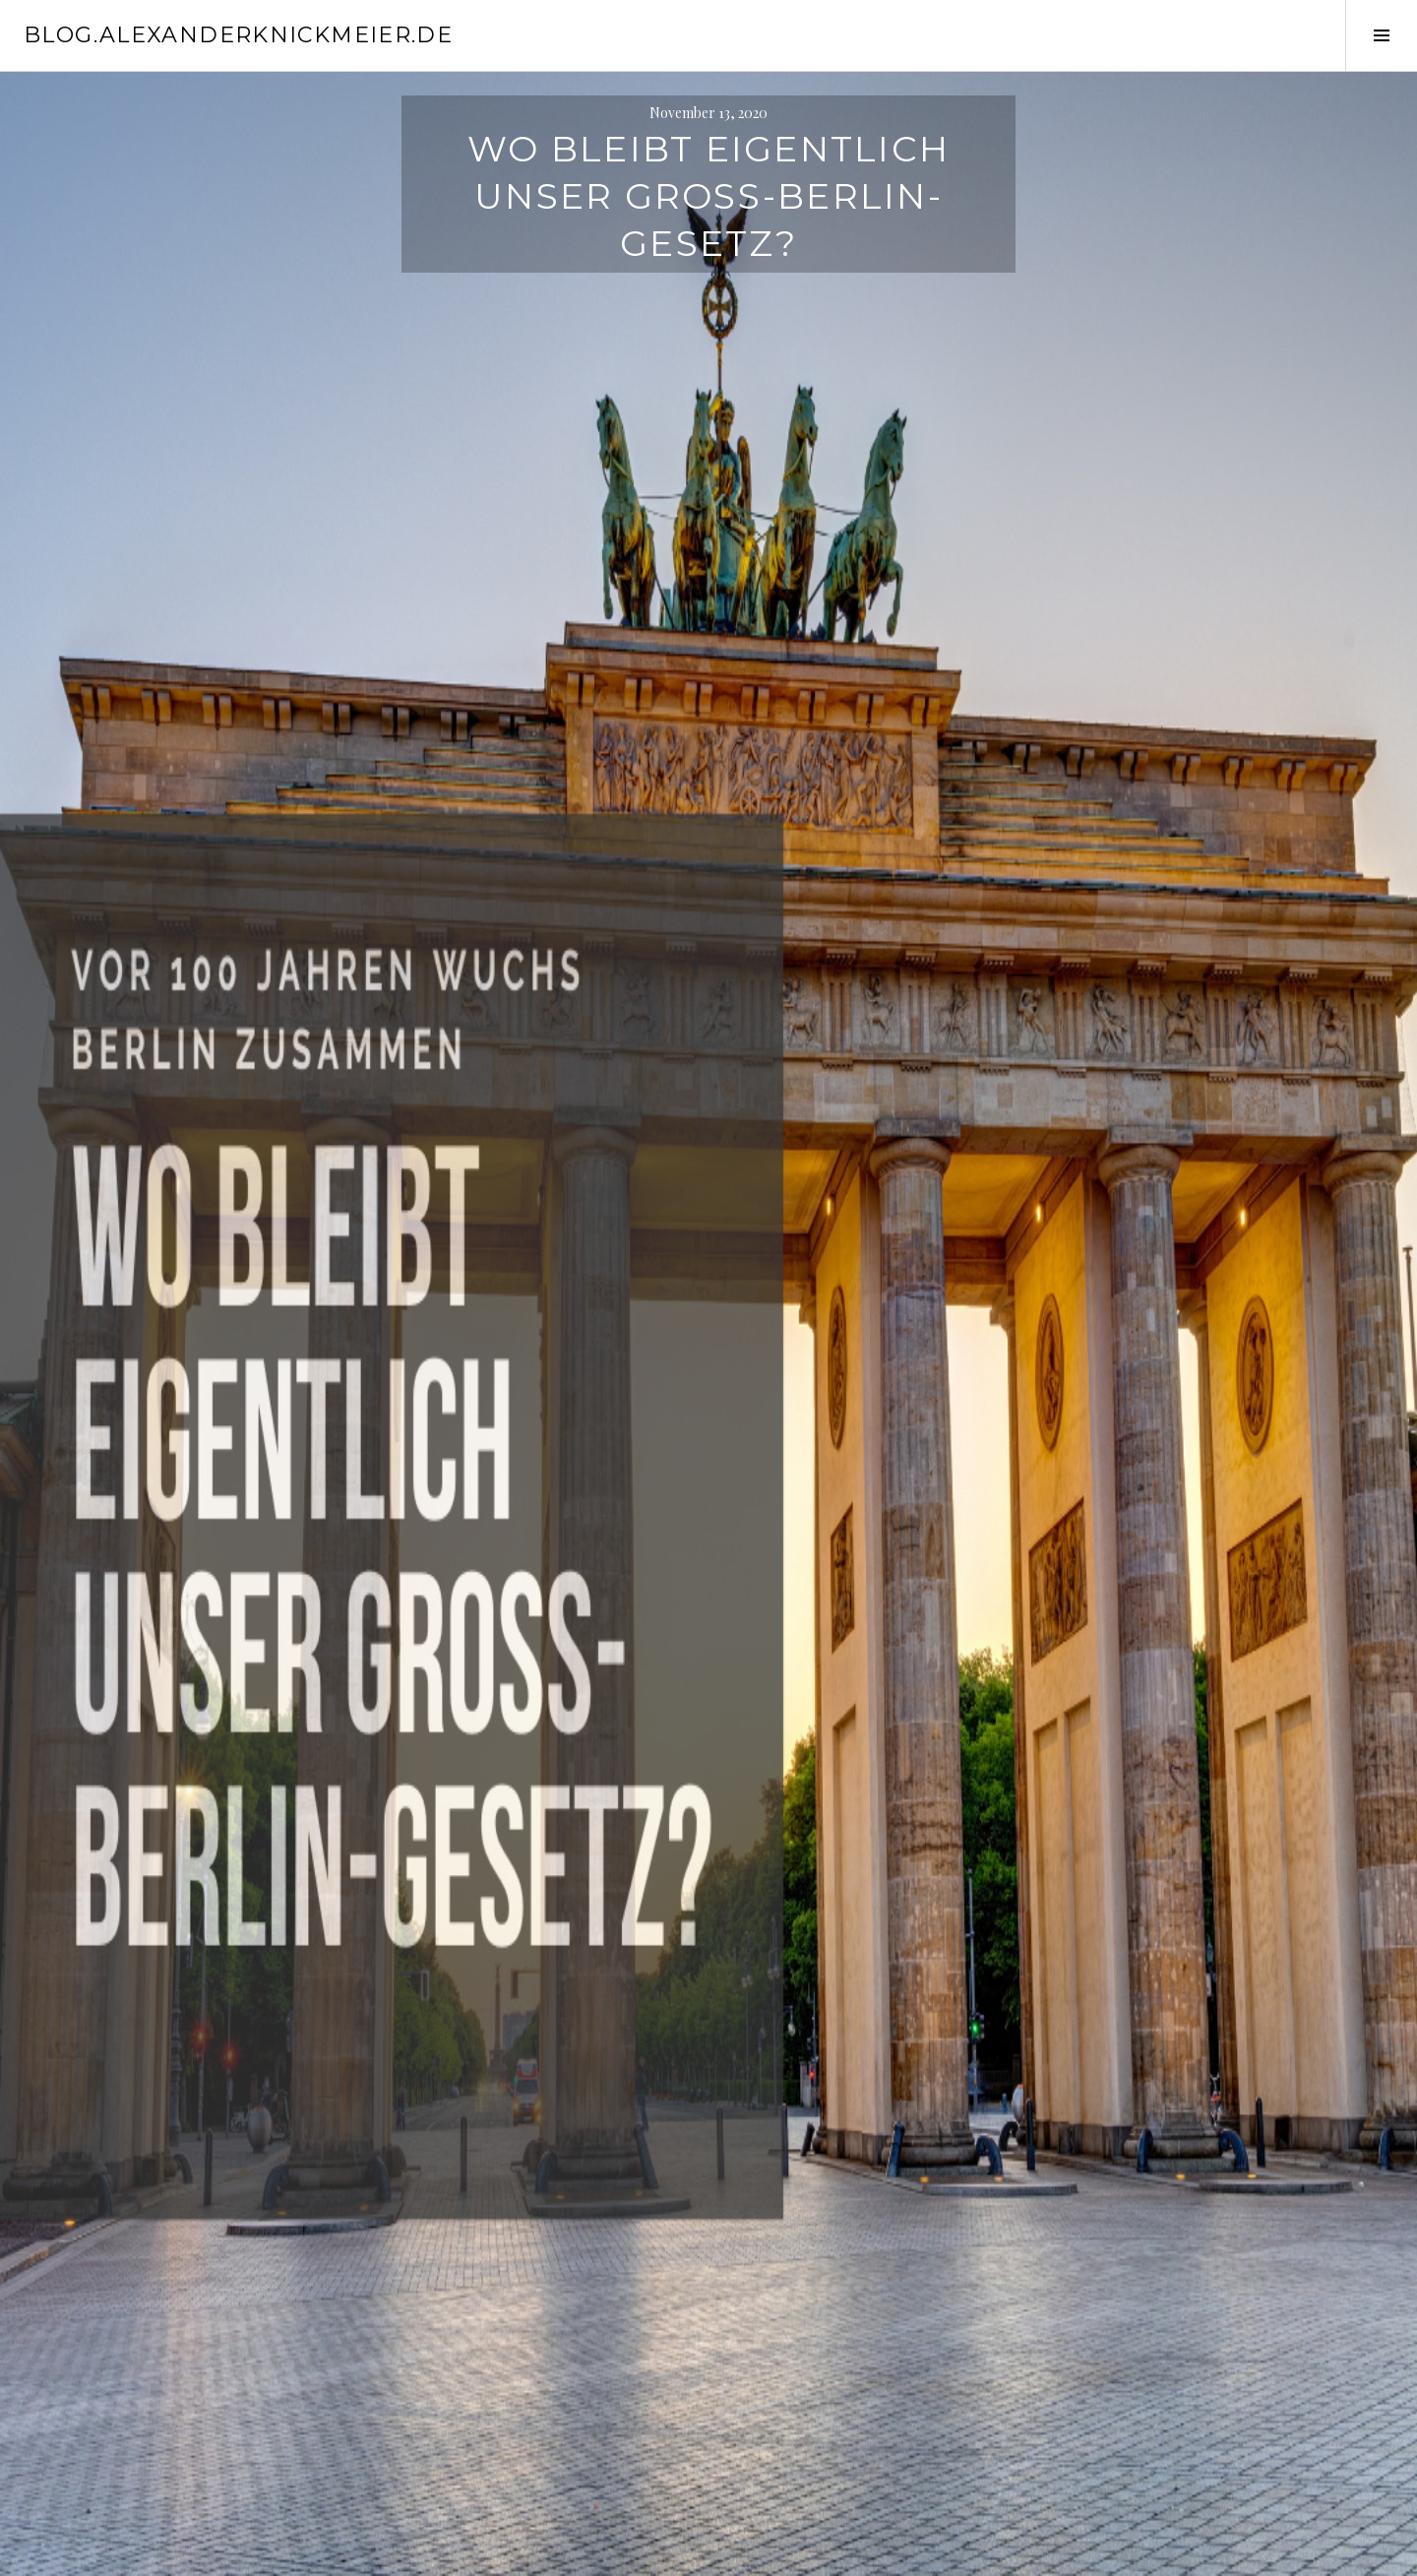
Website (428, 2278)
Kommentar (450, 1864)
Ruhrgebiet (540, 1551)
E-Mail (431, 2195)
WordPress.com (353, 2552)
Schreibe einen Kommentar (491, 1575)
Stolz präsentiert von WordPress (111, 2552)
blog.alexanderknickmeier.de (238, 35)
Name (428, 2113)
